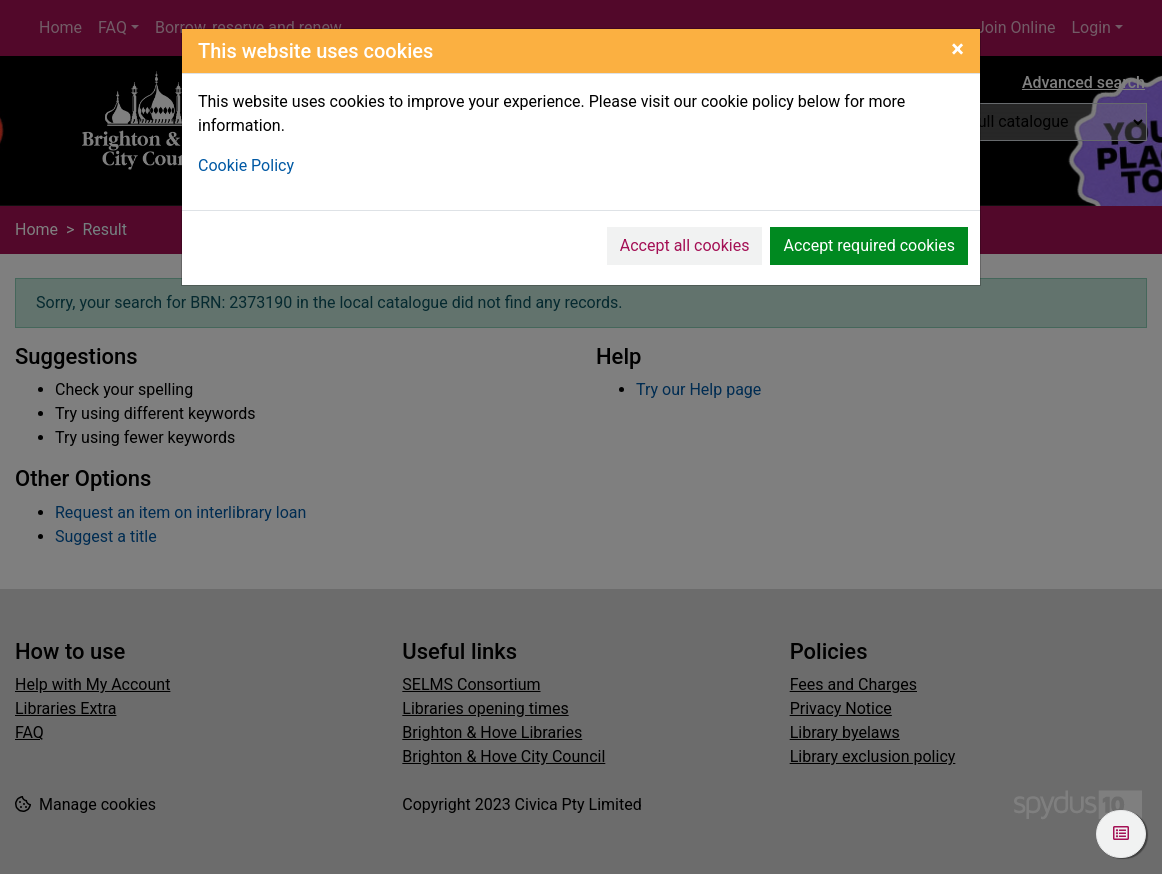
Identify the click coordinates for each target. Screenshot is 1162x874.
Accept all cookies (685, 245)
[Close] (957, 49)
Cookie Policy (246, 165)
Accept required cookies (869, 245)
